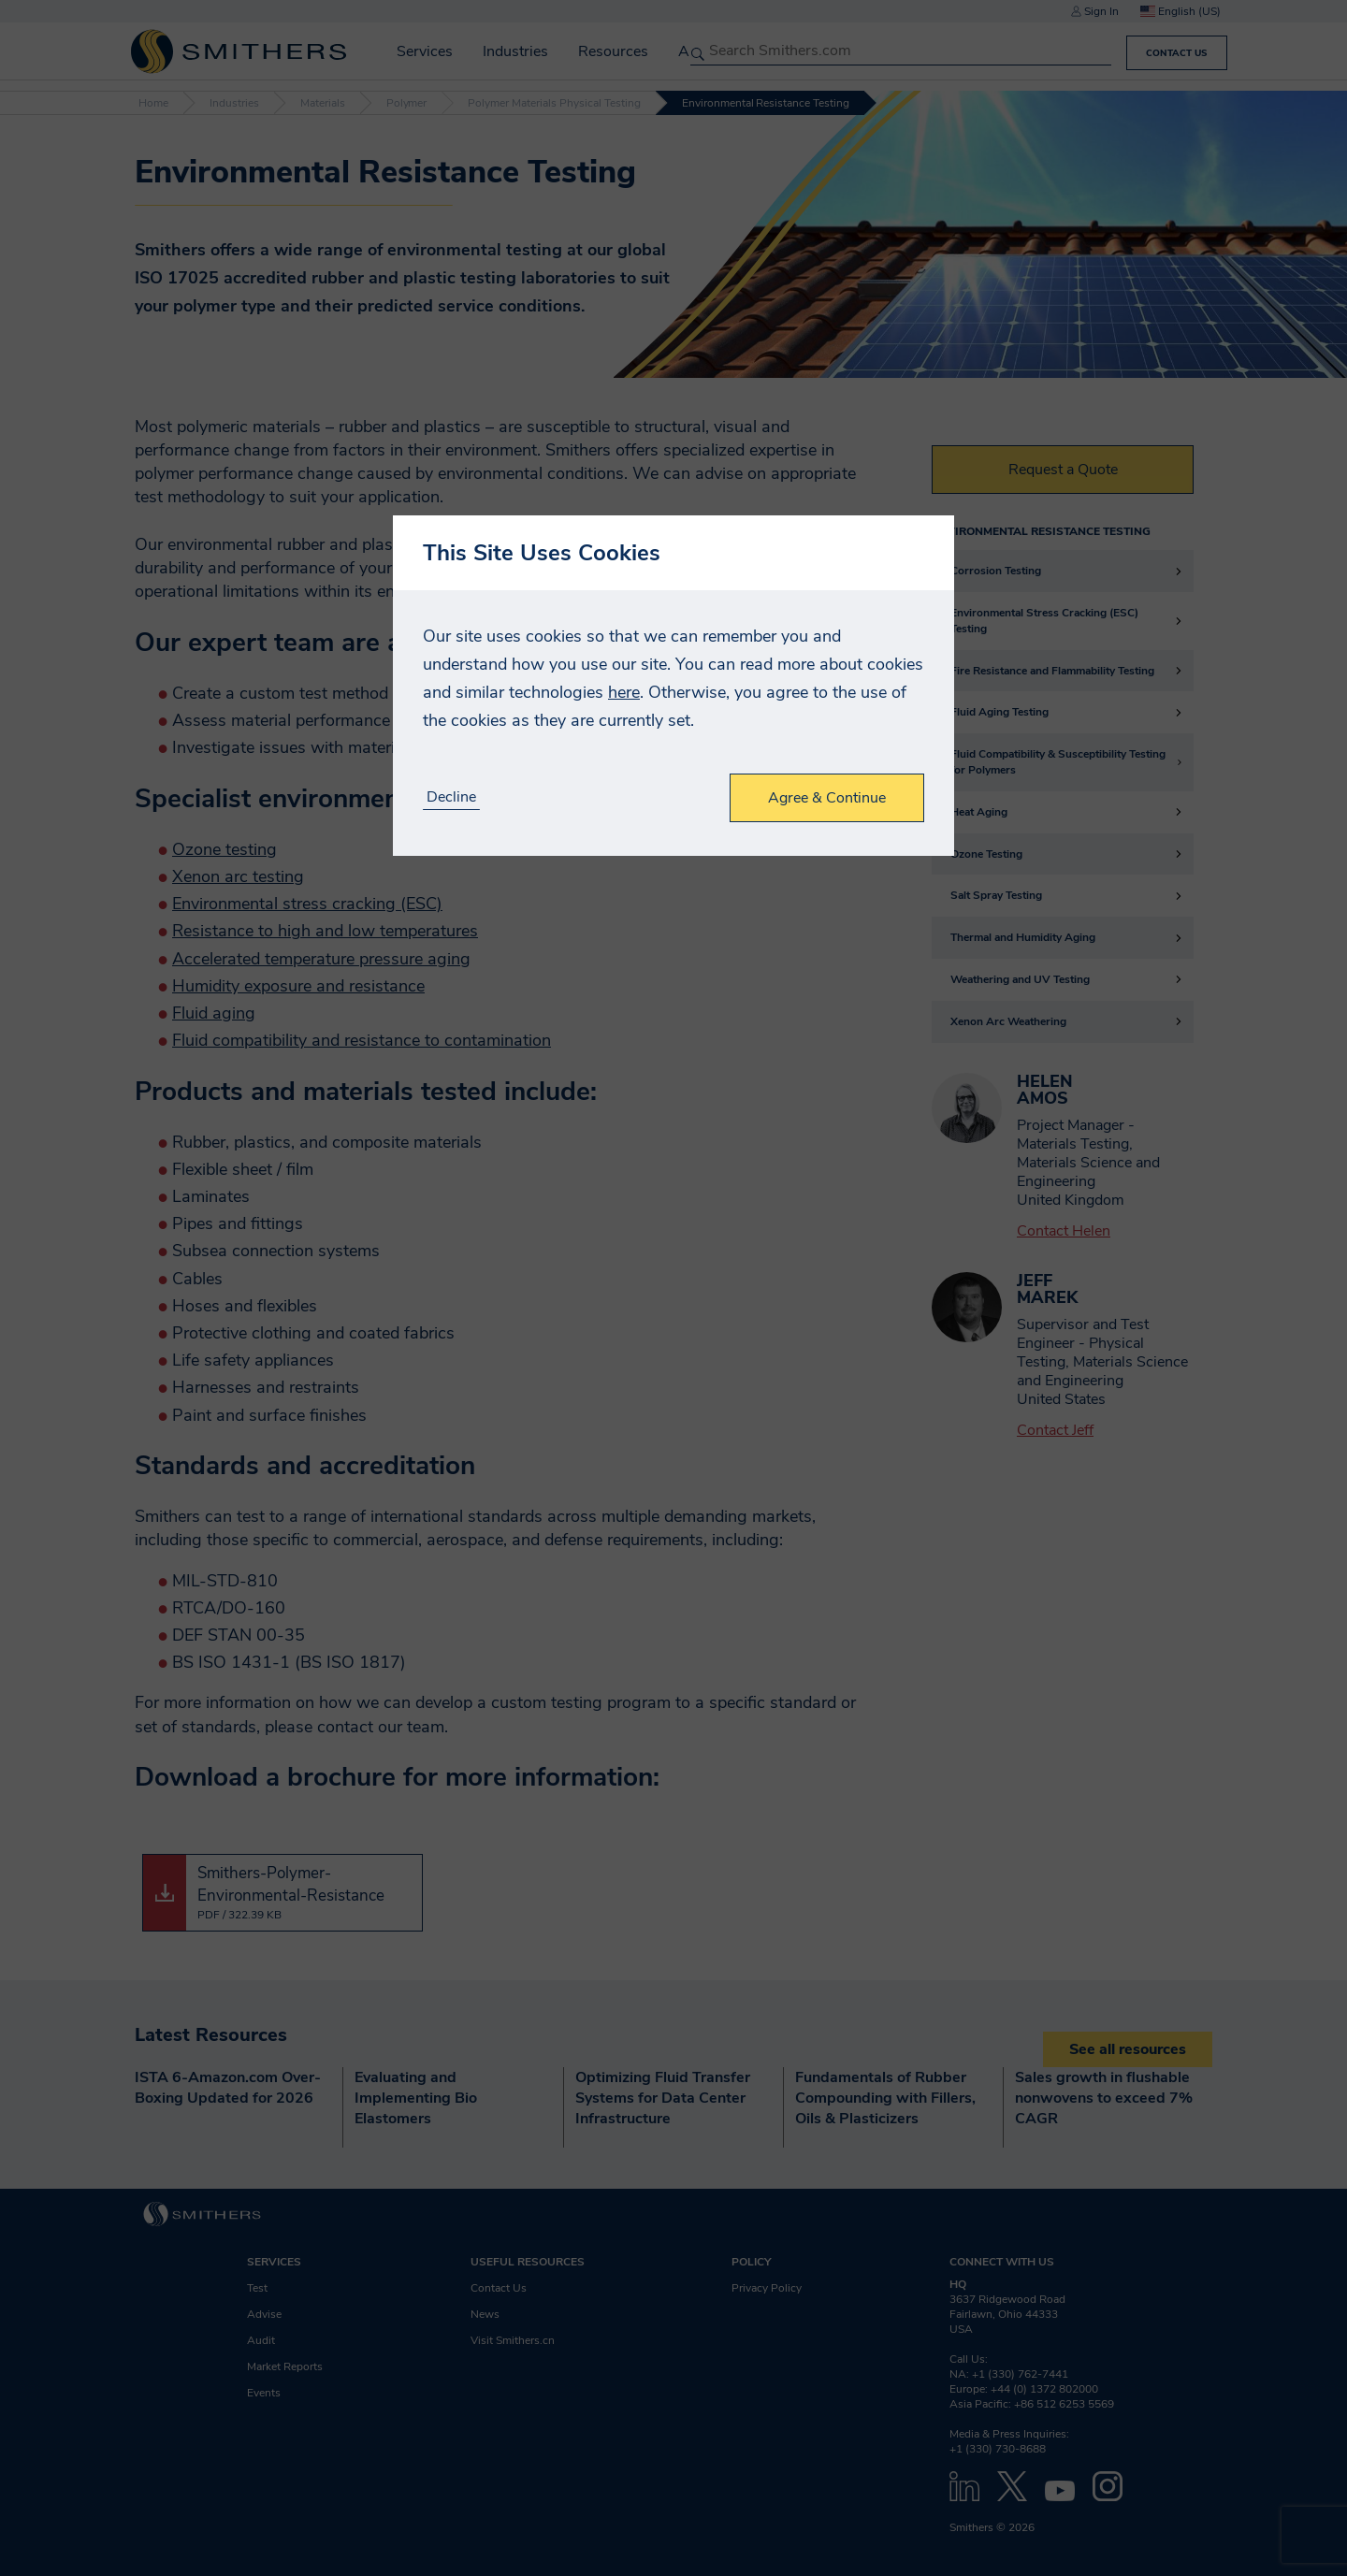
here (624, 692)
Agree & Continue (827, 798)
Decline (451, 797)
